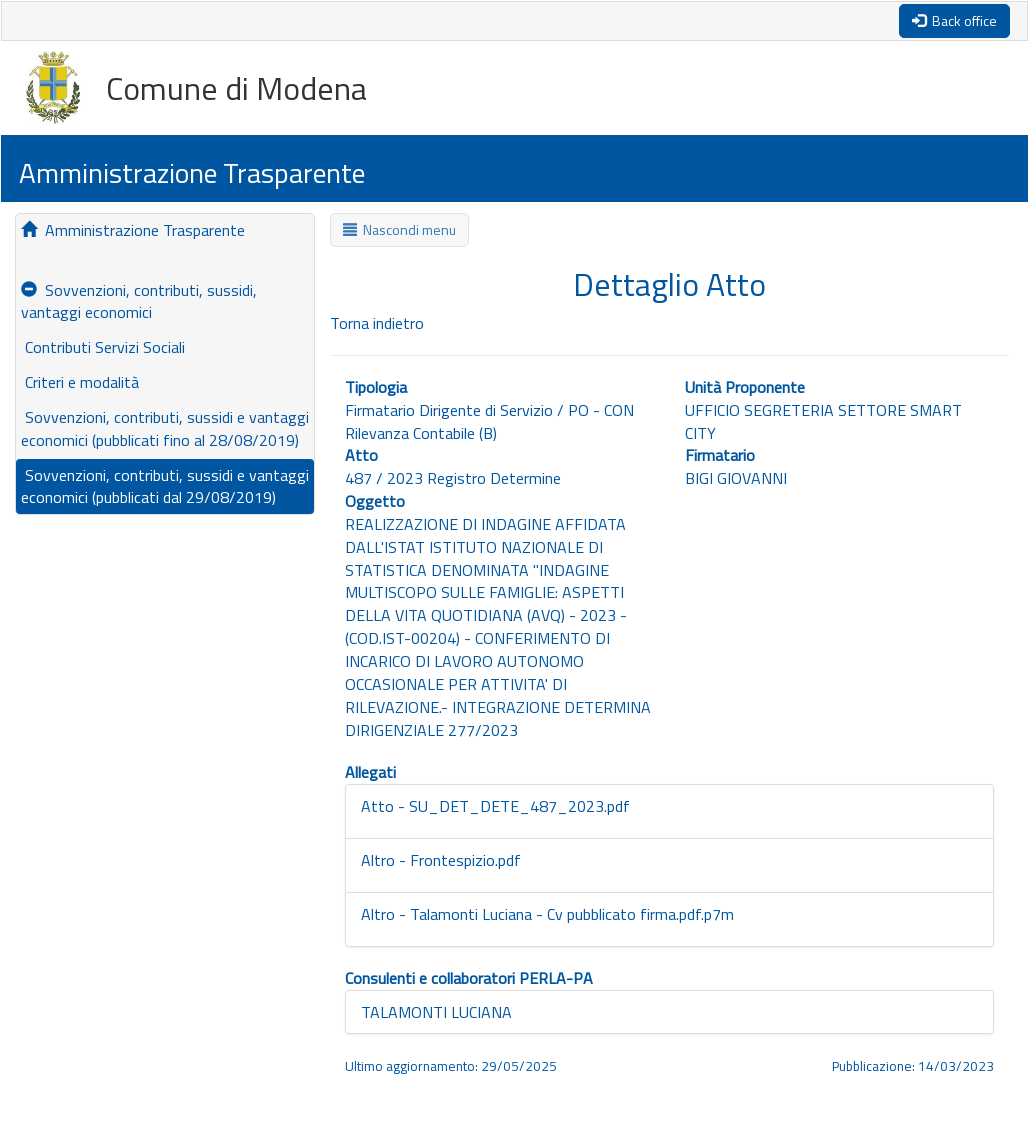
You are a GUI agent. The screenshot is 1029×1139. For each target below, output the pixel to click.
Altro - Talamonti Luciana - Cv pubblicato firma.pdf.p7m (547, 914)
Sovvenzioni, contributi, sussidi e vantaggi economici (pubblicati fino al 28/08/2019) (165, 428)
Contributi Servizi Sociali (103, 347)
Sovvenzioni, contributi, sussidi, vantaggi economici (139, 301)
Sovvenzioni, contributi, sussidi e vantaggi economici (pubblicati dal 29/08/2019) (165, 486)
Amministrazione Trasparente (133, 230)
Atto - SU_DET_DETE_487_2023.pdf (495, 806)
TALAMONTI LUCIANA (436, 1012)
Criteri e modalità (80, 382)
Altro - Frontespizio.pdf (441, 860)
